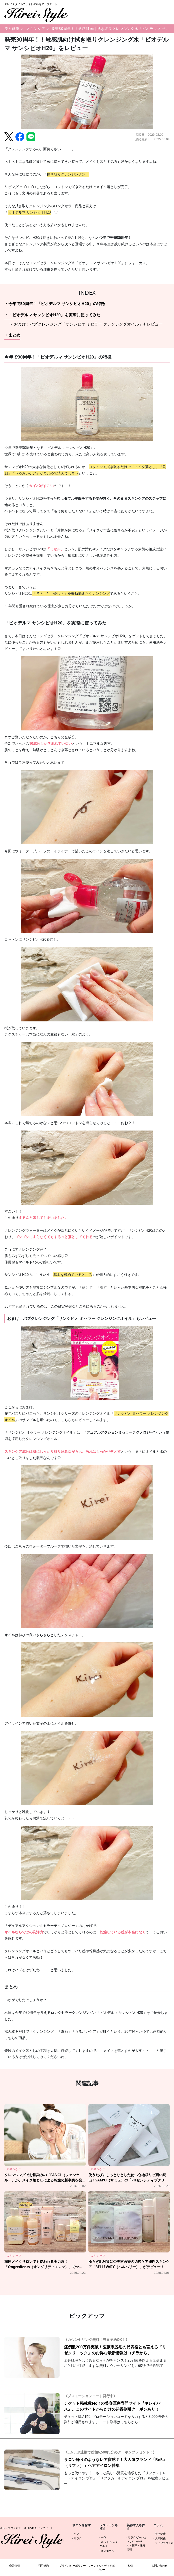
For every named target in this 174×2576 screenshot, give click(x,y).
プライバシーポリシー (72, 2565)
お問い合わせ (159, 2565)
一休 (103, 2537)
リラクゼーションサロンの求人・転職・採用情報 (137, 2543)
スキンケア (35, 28)
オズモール (107, 2550)
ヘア (76, 2534)
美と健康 (11, 28)
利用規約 (43, 2565)
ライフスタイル (164, 2543)
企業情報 (14, 2565)
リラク (78, 2538)
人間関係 (160, 2538)
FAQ (130, 2565)
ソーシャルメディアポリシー (101, 2567)
